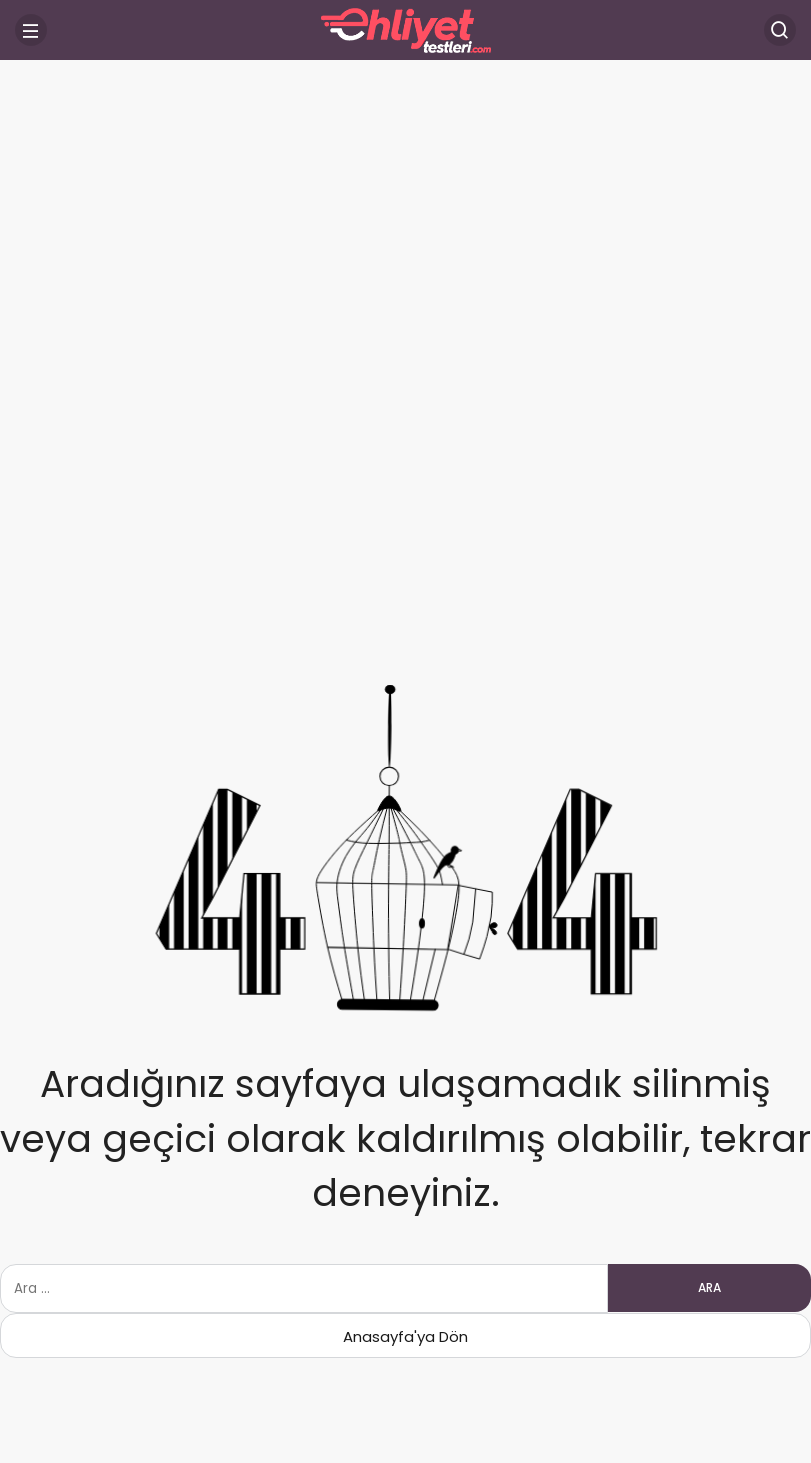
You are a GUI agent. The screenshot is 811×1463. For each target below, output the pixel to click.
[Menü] (31, 30)
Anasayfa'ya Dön (405, 1336)
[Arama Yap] (780, 30)
